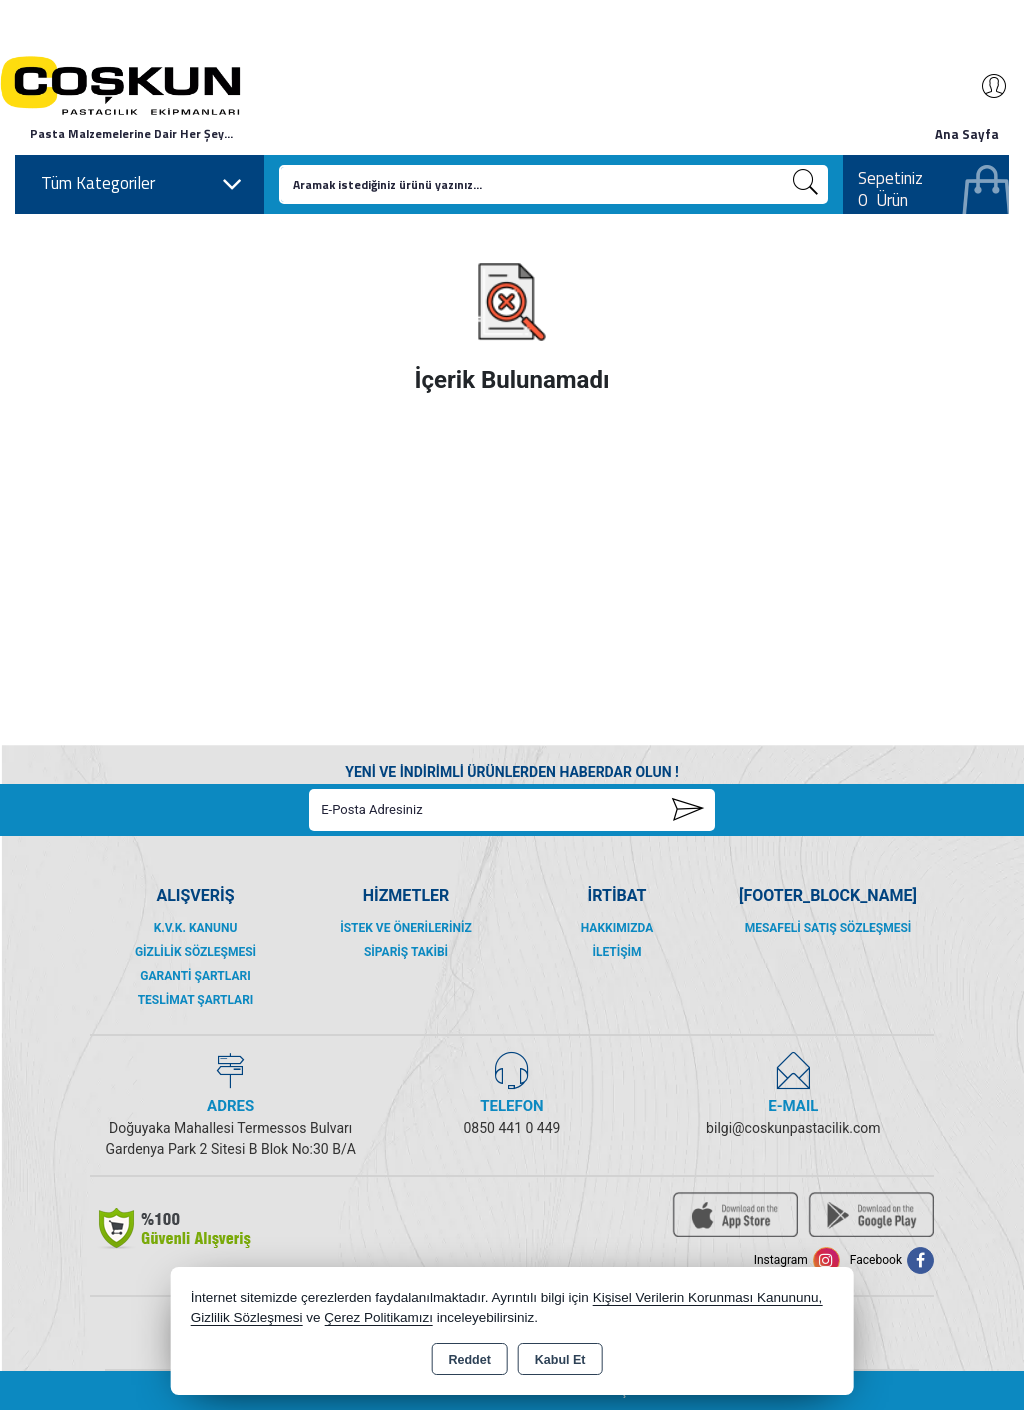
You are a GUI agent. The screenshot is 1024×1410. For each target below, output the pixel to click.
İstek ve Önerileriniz (406, 928)
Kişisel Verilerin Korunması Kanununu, (708, 1297)
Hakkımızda (617, 928)
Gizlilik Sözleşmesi (195, 952)
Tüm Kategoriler (142, 184)
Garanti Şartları (195, 976)
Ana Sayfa (967, 134)
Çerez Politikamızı (378, 1317)
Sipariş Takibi (406, 952)
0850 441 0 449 (512, 1128)
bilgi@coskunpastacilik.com (793, 1128)
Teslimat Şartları (196, 1000)
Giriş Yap (984, 86)
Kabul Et (560, 1360)
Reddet (469, 1360)
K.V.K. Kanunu (196, 928)
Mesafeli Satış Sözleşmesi (828, 928)
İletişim (616, 952)
